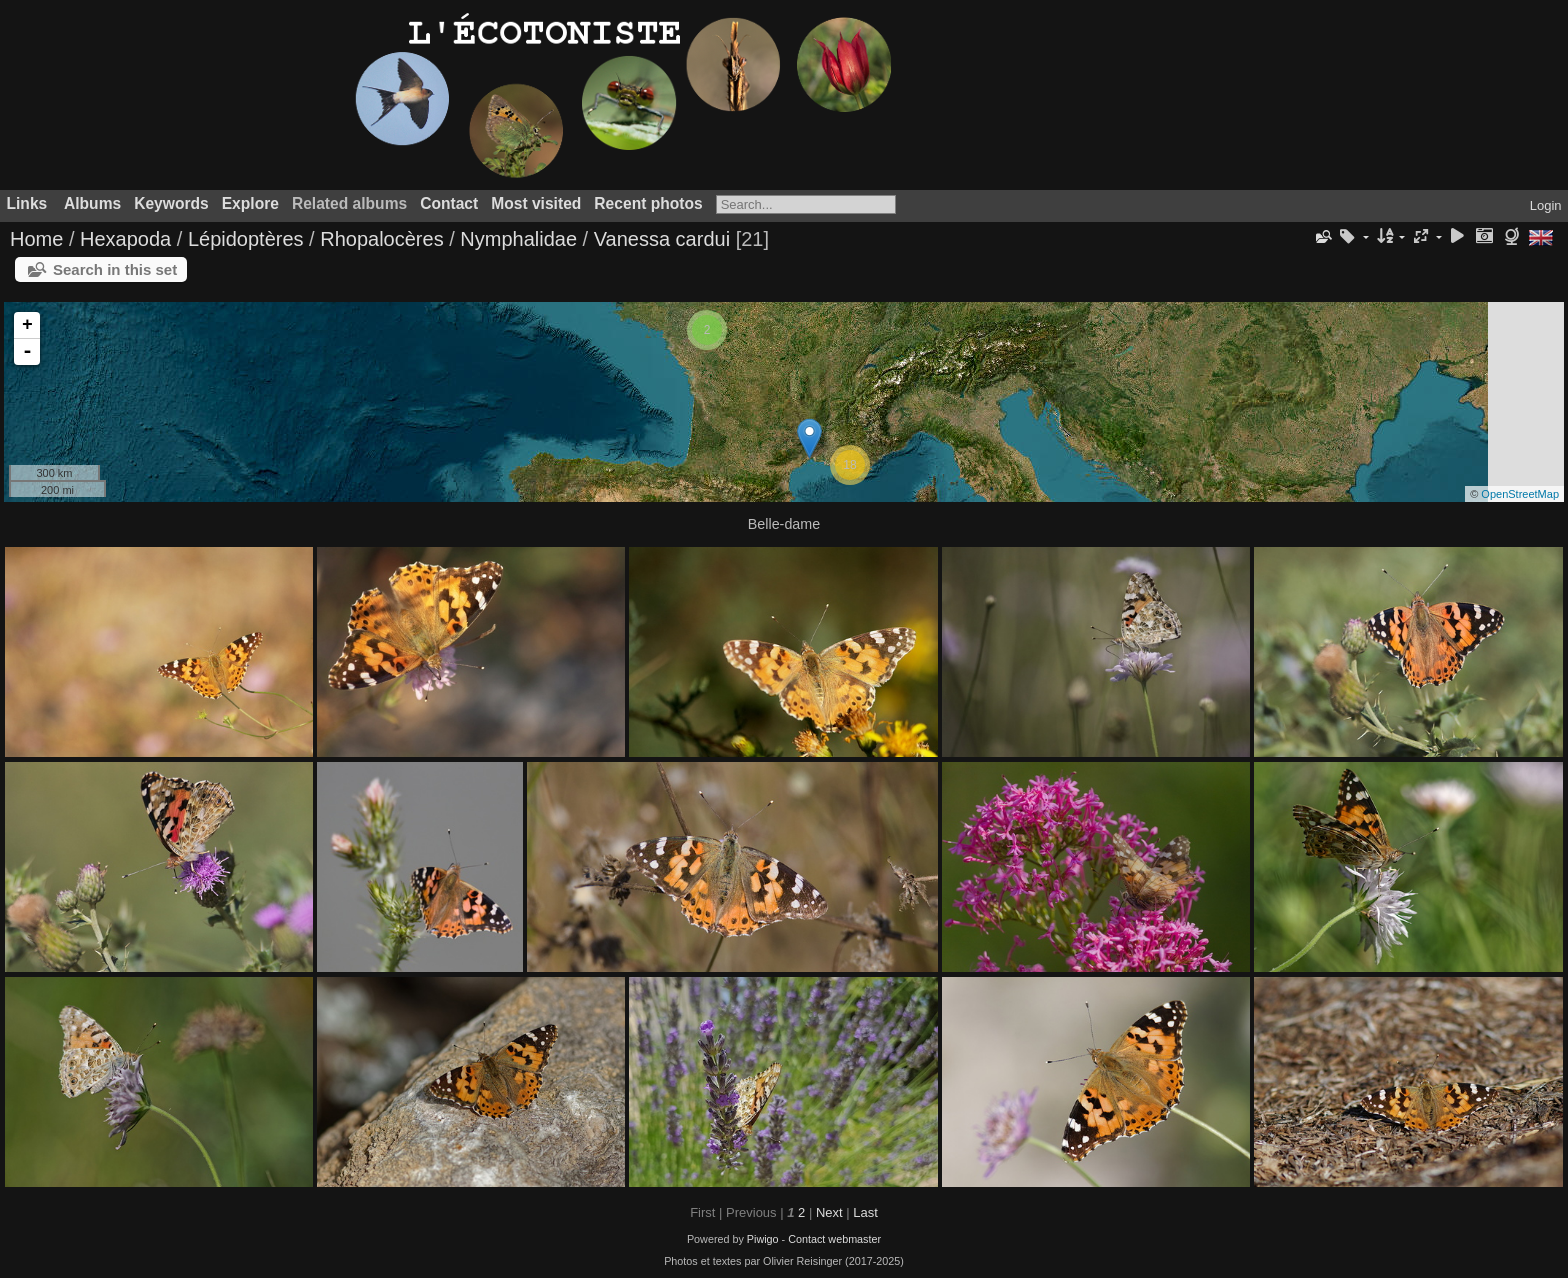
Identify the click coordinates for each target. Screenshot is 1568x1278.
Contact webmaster (834, 1239)
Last (865, 1212)
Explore (250, 203)
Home (36, 239)
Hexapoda (125, 239)
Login (1546, 205)
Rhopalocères (381, 239)
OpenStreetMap (1520, 494)
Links (27, 203)
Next (829, 1212)
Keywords (171, 203)
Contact (449, 203)
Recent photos (648, 203)
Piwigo (763, 1239)
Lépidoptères (246, 239)
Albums (92, 203)
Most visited (536, 203)
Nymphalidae (518, 239)
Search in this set (115, 269)
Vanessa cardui (662, 239)
